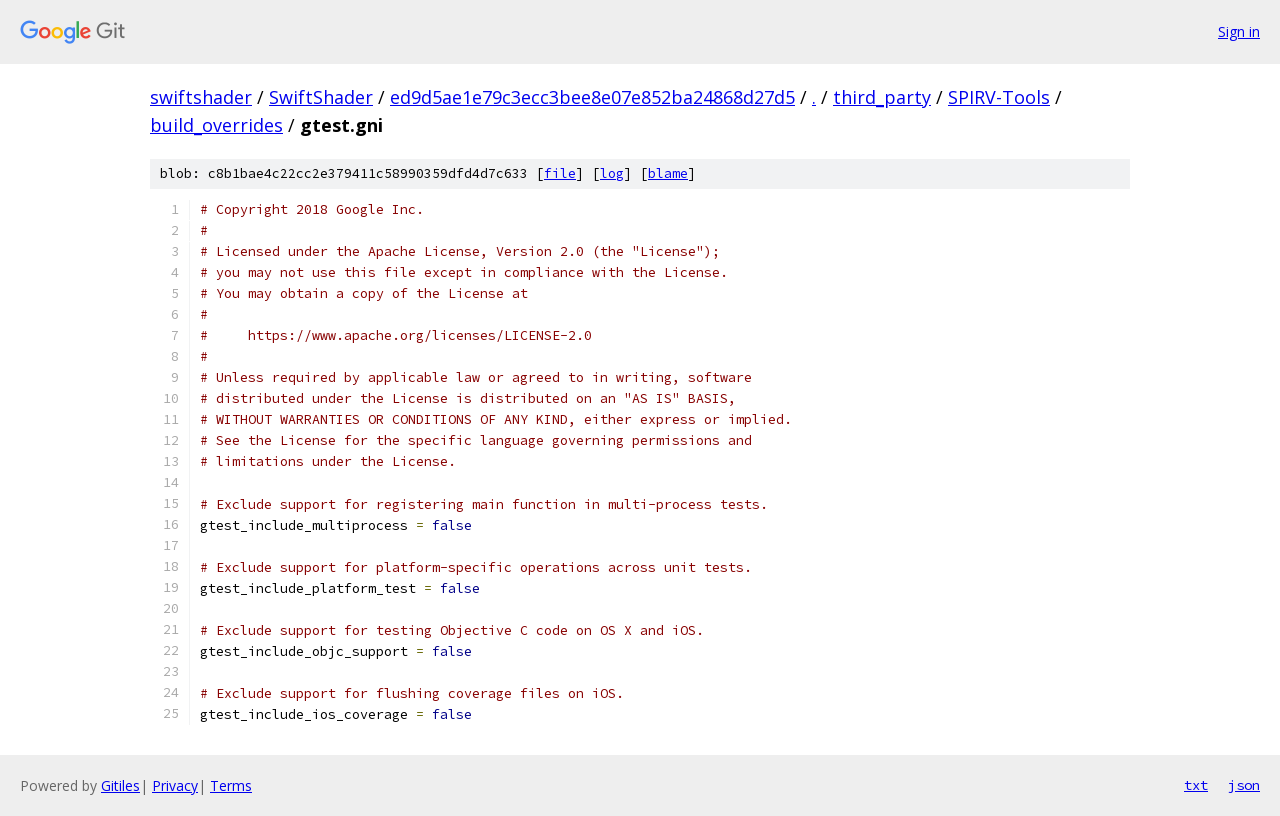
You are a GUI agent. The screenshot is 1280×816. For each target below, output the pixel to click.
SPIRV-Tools (999, 97)
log (612, 173)
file (560, 173)
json (1244, 785)
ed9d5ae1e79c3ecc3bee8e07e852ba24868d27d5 (592, 97)
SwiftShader (321, 97)
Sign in (1239, 31)
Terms (231, 785)
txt (1196, 785)
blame (668, 173)
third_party (882, 97)
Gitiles (120, 785)
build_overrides (216, 125)
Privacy (175, 785)
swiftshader (201, 97)
